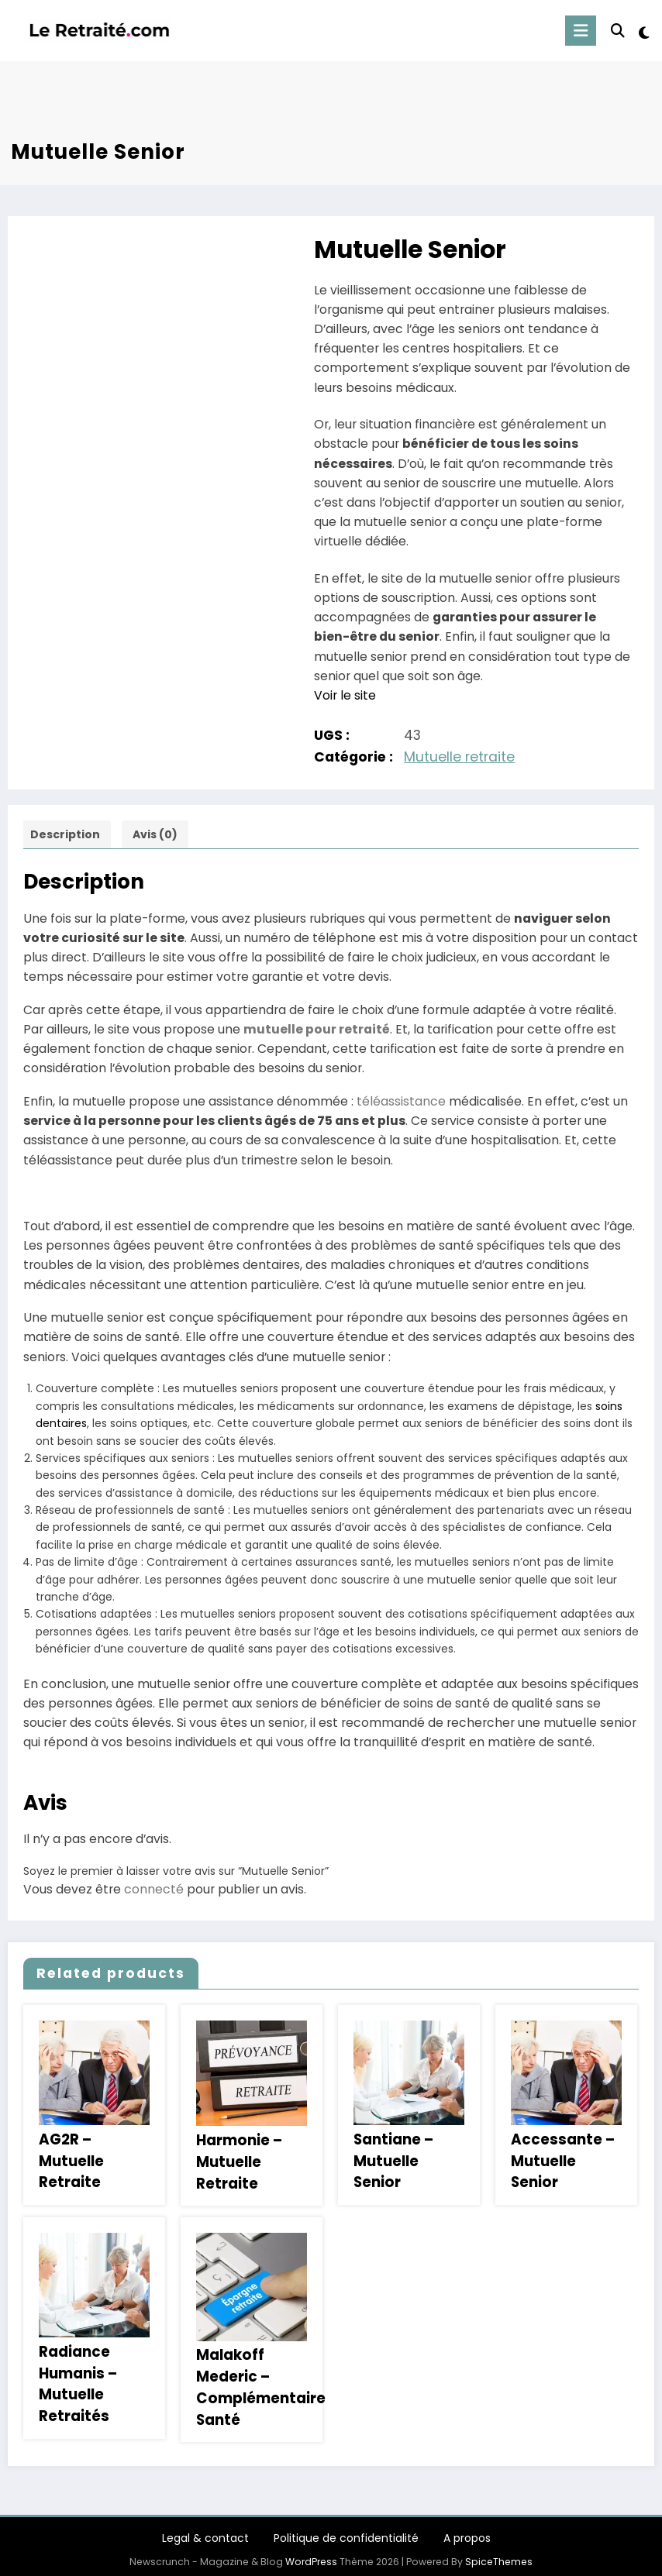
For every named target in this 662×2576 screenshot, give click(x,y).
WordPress (311, 2552)
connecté (154, 1889)
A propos (467, 2528)
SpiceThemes (499, 2552)
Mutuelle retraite (459, 757)
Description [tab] (65, 834)
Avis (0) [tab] (155, 834)
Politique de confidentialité (346, 2528)
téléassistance (401, 1101)
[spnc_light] (644, 32)
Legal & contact (205, 2528)
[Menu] (581, 30)
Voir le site (345, 695)
